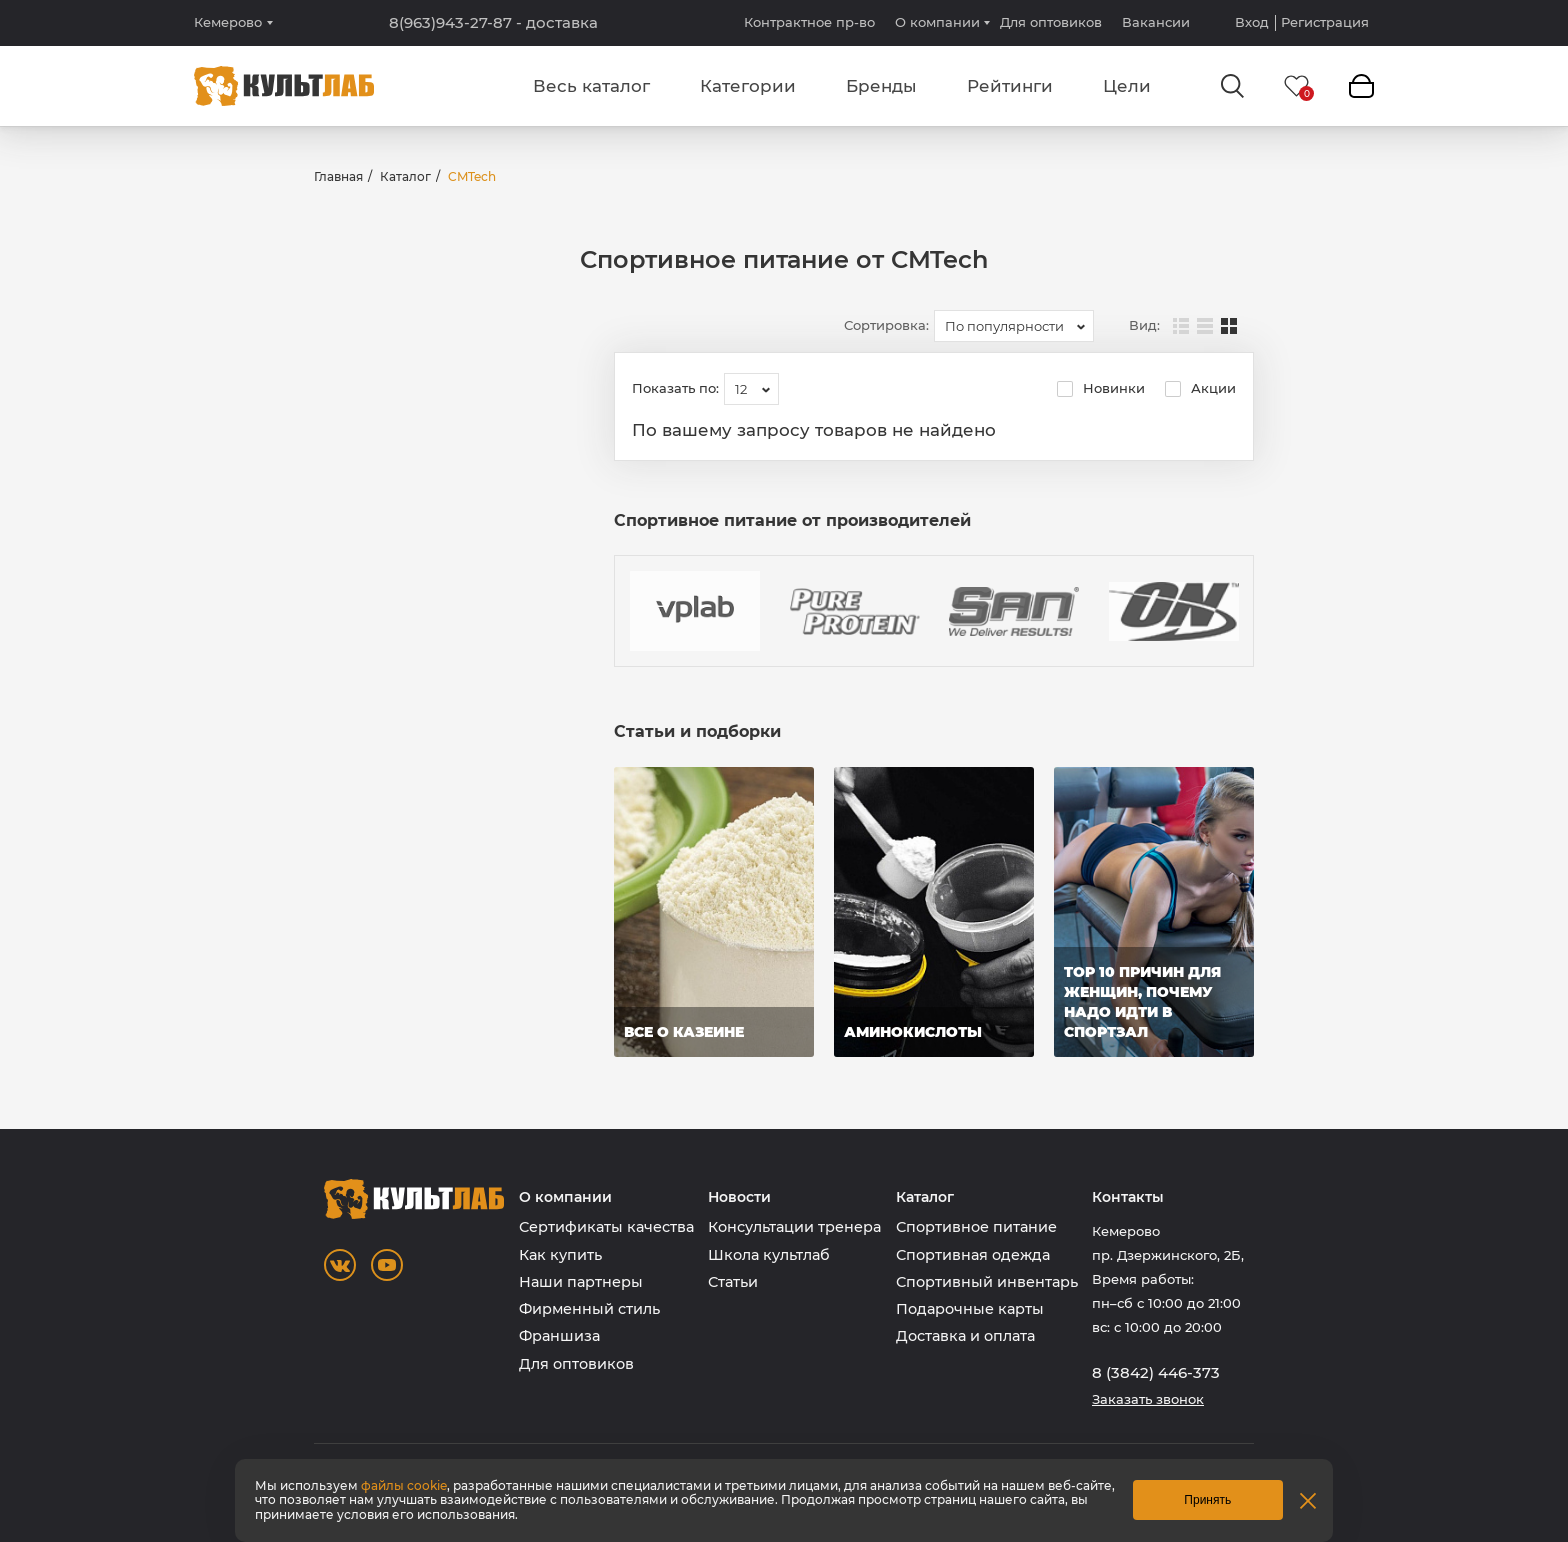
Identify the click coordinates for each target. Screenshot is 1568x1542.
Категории (748, 86)
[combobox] (1014, 326)
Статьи (733, 1282)
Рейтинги (1010, 86)
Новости (739, 1197)
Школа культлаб (769, 1255)
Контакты (1128, 1197)
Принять (1207, 1500)
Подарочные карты (970, 1309)
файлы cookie (404, 1485)
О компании (937, 22)
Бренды (881, 86)
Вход (1252, 22)
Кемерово (228, 22)
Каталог (405, 176)
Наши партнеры (581, 1282)
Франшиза (559, 1336)
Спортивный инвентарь (987, 1282)
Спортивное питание (976, 1227)
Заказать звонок (1148, 1399)
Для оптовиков (1051, 22)
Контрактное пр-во (809, 22)
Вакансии (1156, 22)
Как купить (560, 1255)
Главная (338, 176)
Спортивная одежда (973, 1255)
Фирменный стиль (589, 1309)
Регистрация (1325, 22)
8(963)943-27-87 (493, 23)
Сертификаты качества (606, 1227)
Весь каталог (591, 86)
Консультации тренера (794, 1227)
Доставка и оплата (965, 1336)
